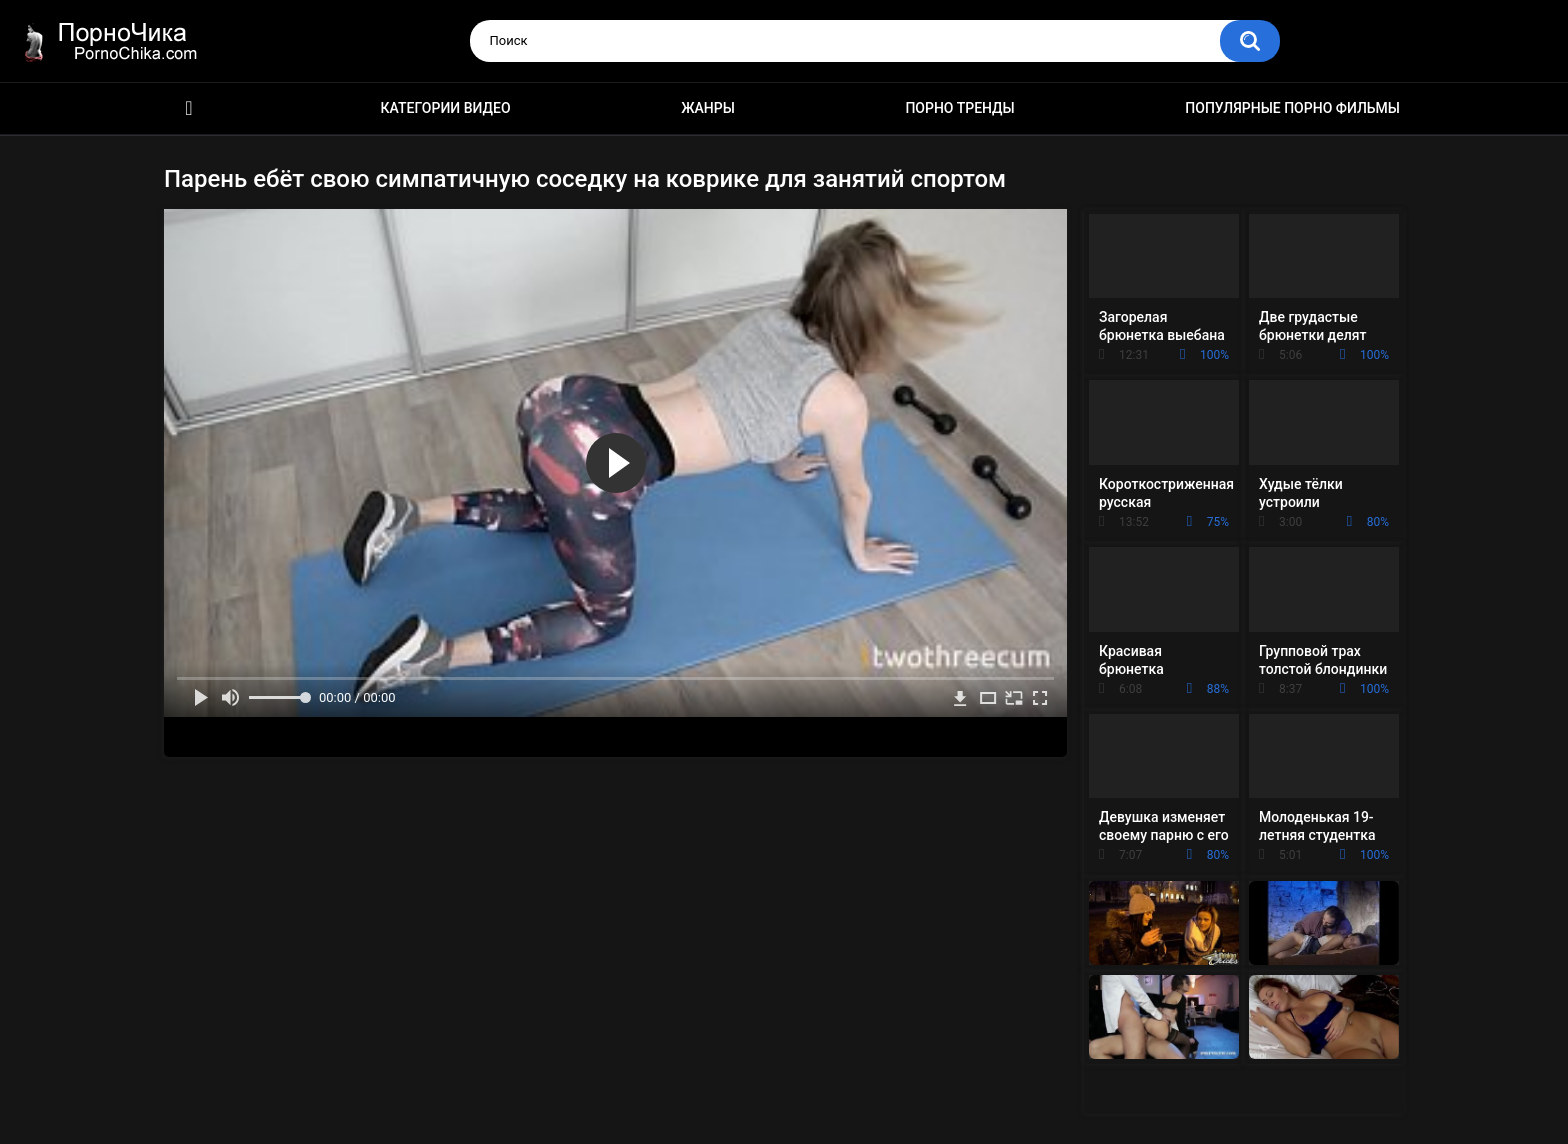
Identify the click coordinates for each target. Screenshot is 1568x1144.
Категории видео (446, 108)
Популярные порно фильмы (1292, 108)
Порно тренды (959, 108)
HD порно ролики (189, 108)
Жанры (708, 108)
